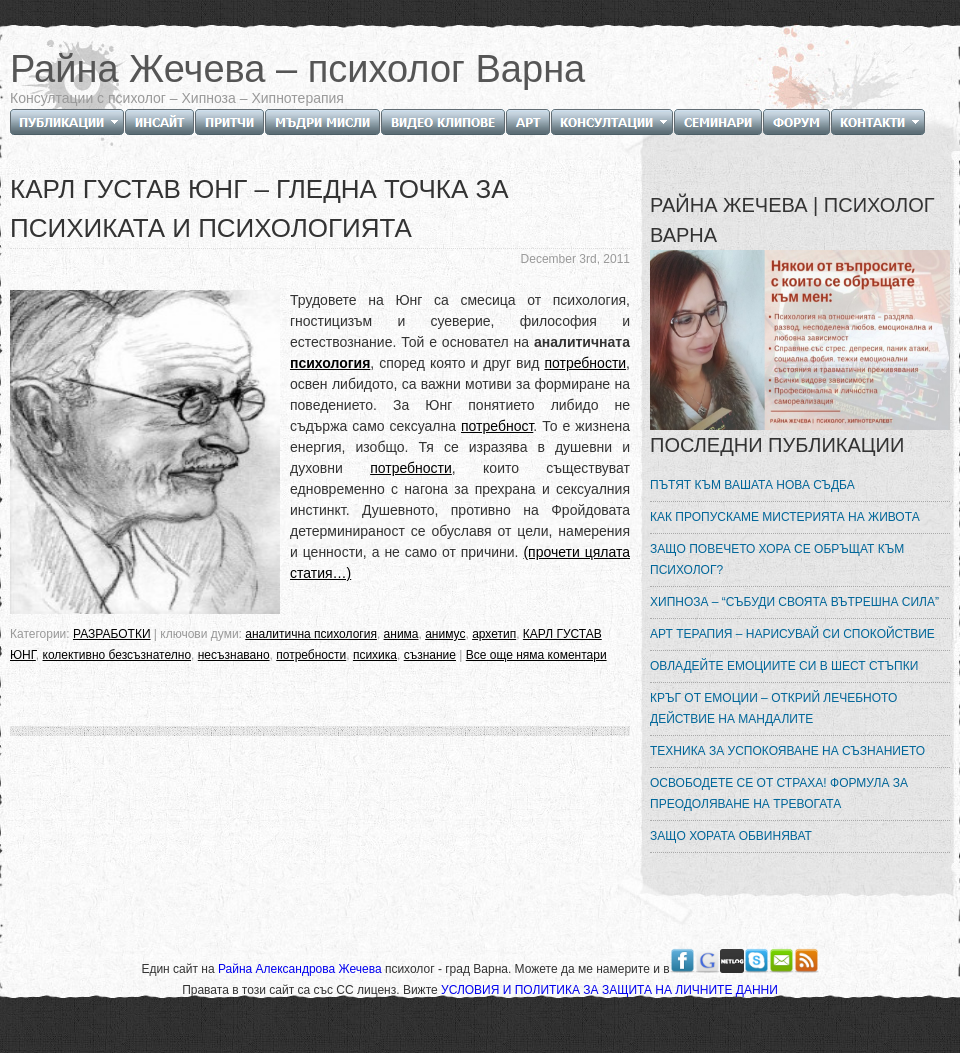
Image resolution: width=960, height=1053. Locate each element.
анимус (445, 634)
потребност (497, 426)
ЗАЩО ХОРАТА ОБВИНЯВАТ (731, 836)
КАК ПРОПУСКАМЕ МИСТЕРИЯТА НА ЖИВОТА (785, 517)
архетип (494, 634)
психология (330, 363)
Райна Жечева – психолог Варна (297, 69)
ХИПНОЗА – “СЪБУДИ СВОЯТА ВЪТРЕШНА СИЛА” (794, 602)
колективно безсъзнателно (117, 655)
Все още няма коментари (536, 655)
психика (375, 655)
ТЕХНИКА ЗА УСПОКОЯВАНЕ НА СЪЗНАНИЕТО (787, 751)
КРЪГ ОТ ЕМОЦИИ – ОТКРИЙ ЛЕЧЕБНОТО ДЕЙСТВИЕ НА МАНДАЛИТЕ (773, 708)
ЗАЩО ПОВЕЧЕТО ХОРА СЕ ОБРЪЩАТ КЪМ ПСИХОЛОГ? (777, 559)
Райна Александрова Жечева (301, 969)
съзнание (430, 655)
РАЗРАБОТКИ (112, 634)
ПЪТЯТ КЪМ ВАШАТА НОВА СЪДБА (752, 485)
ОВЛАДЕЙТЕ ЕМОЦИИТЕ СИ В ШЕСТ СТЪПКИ (784, 666)
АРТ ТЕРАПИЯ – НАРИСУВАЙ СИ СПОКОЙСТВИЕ (792, 634)
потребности (585, 363)
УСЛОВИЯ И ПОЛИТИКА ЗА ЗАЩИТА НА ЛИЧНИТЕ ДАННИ (609, 990)
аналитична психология (311, 634)
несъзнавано (234, 655)
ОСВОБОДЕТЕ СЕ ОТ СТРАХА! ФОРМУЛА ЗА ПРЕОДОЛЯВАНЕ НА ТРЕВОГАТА (779, 793)
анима (401, 634)
